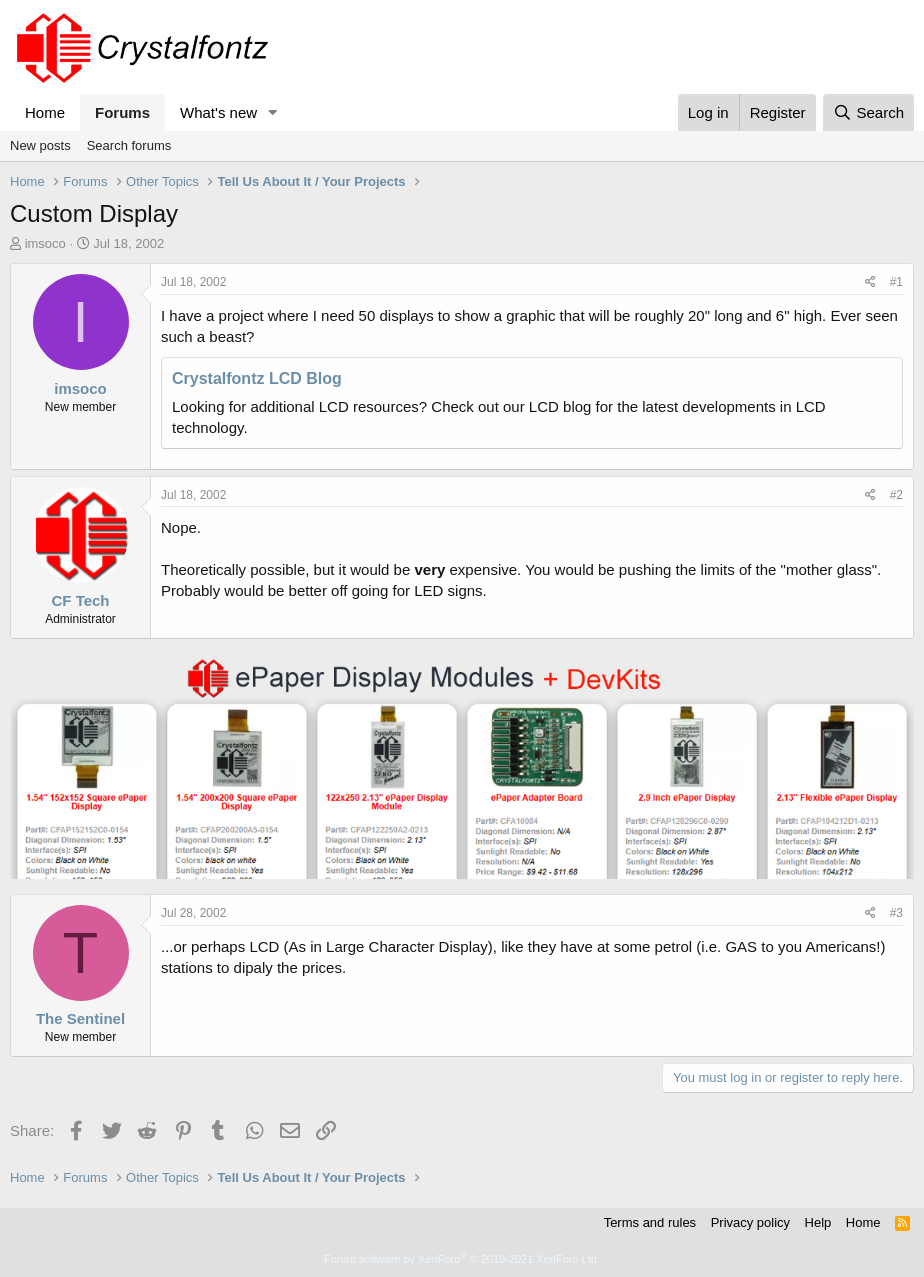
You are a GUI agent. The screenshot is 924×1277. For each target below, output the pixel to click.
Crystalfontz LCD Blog (257, 378)
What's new (218, 112)
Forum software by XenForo (462, 1259)
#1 (896, 282)
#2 (896, 495)
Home (45, 112)
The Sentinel (80, 1018)
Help (818, 1222)
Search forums (129, 145)
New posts (40, 145)
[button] (273, 112)
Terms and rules (650, 1222)
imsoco (45, 243)
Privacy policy (750, 1222)
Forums (122, 112)
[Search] (868, 112)
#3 (896, 913)
